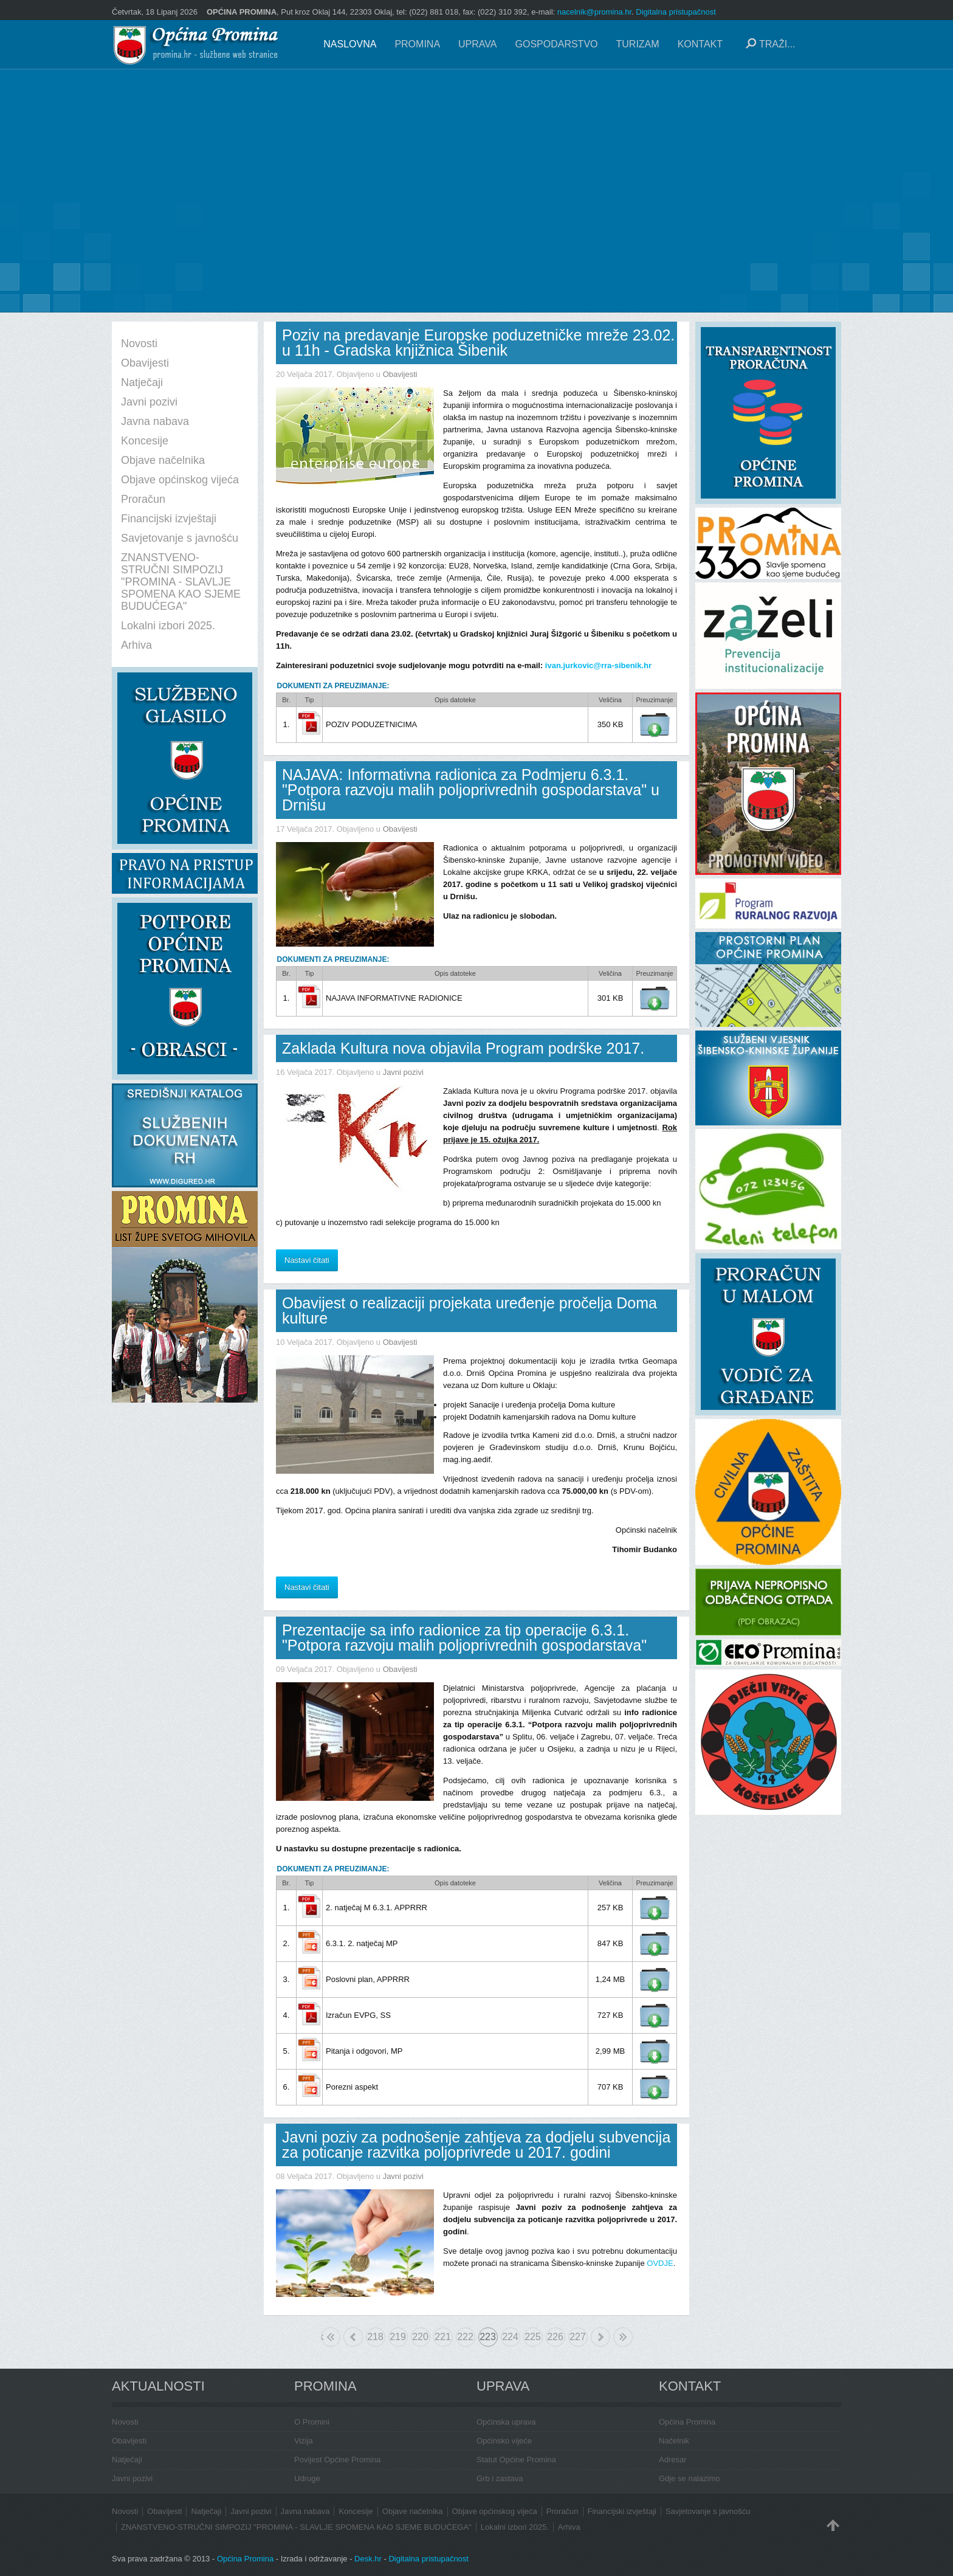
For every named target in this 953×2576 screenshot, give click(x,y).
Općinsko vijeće (504, 2440)
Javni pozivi (403, 1072)
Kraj (623, 2337)
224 (510, 2337)
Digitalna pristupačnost (676, 11)
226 (555, 2337)
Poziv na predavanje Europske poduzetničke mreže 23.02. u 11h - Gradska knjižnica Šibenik (478, 342)
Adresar (673, 2459)
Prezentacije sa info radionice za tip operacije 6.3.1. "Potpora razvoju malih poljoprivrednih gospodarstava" (464, 1637)
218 (375, 2337)
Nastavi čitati (306, 1260)
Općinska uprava (506, 2421)
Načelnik (674, 2440)
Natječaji (127, 2459)
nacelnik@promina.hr (594, 11)
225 (533, 2337)
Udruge (307, 2478)
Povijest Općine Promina (337, 2459)
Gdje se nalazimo (689, 2478)
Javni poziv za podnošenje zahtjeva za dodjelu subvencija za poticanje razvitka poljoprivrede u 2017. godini (476, 2145)
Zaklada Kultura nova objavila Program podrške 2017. (463, 1048)
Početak (322, 2337)
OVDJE (660, 2263)
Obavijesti (400, 374)
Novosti (125, 2421)
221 (443, 2337)
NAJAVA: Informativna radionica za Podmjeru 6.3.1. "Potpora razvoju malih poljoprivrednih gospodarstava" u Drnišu (470, 789)
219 (398, 2337)
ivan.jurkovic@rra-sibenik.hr (598, 665)
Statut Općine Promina (516, 2459)
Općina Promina (687, 2421)
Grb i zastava (499, 2478)
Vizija (303, 2440)
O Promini (311, 2421)
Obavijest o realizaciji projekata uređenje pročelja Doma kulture (469, 1310)
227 (577, 2337)
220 (420, 2337)
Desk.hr (368, 2558)
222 (465, 2337)
